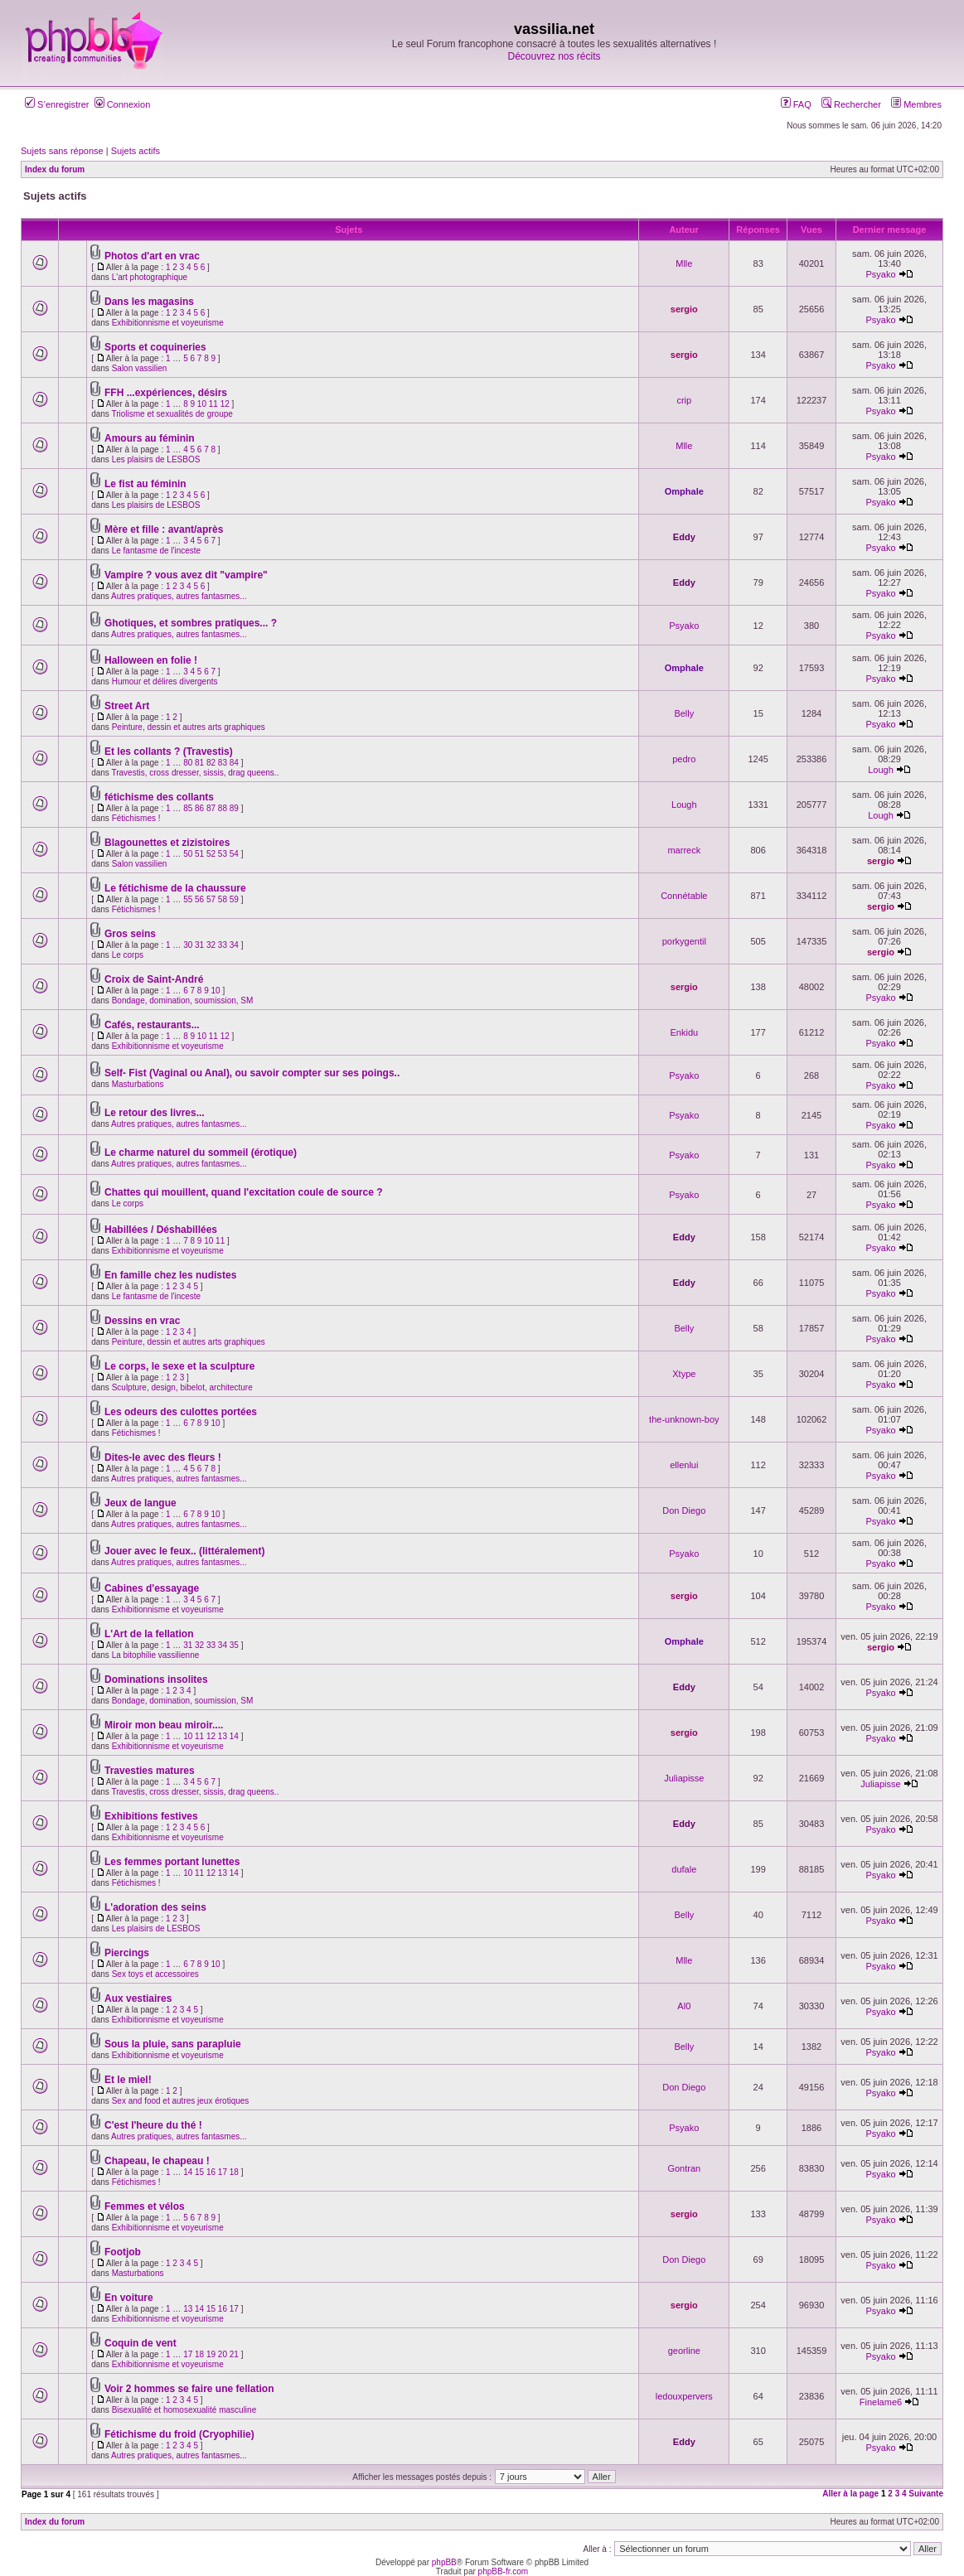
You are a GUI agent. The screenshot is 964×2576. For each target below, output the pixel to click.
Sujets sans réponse (62, 151)
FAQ (796, 104)
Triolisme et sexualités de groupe (171, 413)
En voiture (128, 2297)
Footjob (122, 2252)
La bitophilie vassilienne (156, 1655)
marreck (683, 850)
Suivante (925, 2493)
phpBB (444, 2562)
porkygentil (684, 941)
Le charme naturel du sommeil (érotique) (200, 1152)
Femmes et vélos (144, 2206)
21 (234, 2354)
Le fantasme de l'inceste (156, 550)
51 (199, 853)
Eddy (684, 537)
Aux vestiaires (138, 1998)
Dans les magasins (149, 301)
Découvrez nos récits (553, 56)
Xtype (683, 1374)
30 (187, 945)
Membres (916, 104)
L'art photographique (149, 277)
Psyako (880, 274)
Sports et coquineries (155, 347)
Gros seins (130, 934)
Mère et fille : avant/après (163, 529)
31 (199, 945)
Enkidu (684, 1032)
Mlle (684, 263)
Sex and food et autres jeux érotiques (180, 2100)
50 (187, 853)
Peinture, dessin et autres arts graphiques (188, 727)
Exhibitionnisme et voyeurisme (168, 322)
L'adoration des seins (155, 1907)
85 (187, 808)
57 (211, 899)
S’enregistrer (57, 104)
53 (222, 853)
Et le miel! (128, 2079)
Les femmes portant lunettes (172, 1862)
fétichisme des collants (159, 797)
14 (234, 1736)
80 (187, 762)
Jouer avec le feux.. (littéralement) (184, 1551)
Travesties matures (149, 1770)
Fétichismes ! (136, 818)
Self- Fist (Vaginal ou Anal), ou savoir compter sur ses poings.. (252, 1073)
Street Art (126, 706)
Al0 (683, 2006)
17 (222, 2172)
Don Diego (683, 1510)
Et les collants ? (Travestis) (168, 751)
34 (234, 945)
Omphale (684, 491)
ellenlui (684, 1465)
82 (211, 762)
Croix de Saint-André (153, 979)
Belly (684, 713)
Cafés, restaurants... (152, 1025)
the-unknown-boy (684, 1419)
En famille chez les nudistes (170, 1275)
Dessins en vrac (142, 1321)
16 (211, 2172)
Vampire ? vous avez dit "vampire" (186, 575)
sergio (684, 309)
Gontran (683, 2168)
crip (683, 400)
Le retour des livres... (154, 1113)
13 (222, 1736)
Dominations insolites (156, 1679)
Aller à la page (850, 2493)
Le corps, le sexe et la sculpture (179, 1366)
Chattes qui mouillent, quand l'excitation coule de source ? (243, 1192)
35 (234, 1645)
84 (234, 762)
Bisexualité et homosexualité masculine (184, 2409)
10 (201, 403)
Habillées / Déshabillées (160, 1229)
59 (234, 899)
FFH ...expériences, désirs (165, 393)
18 (234, 2172)
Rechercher (851, 104)
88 (222, 808)
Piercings (126, 1953)
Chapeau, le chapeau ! (157, 2161)
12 (225, 403)
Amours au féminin (149, 438)
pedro (683, 759)
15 (199, 2172)
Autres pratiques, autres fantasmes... (178, 596)
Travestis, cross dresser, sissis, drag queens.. (195, 772)
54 (234, 853)
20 (222, 2354)
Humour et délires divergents (165, 681)
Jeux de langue (140, 1503)
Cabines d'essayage (151, 1588)
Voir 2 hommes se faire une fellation (189, 2389)
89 (234, 808)
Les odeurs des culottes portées (180, 1412)
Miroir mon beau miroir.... (163, 1725)
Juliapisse (684, 1778)
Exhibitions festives (151, 1816)
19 (211, 2354)
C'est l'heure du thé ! (153, 2125)
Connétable (684, 896)
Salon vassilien (139, 368)
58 (222, 899)
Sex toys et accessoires (155, 1974)
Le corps (127, 954)
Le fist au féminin (145, 484)
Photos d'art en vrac (152, 256)
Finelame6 (881, 2402)
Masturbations (138, 1084)
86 (199, 808)
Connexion (122, 104)
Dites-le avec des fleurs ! (162, 1457)
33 (222, 945)
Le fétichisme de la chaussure (175, 888)
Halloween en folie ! (150, 660)
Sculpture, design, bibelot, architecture (182, 1387)
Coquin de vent (140, 2343)
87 (211, 808)
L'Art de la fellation (149, 1634)
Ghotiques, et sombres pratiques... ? (190, 623)
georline (684, 2351)
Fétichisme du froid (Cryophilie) (179, 2434)
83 (222, 762)
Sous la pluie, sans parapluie (172, 2044)
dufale (683, 1869)
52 (211, 853)
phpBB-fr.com (503, 2571)
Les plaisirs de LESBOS (156, 459)
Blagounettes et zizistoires (167, 842)
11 (213, 403)
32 (211, 945)
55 (187, 899)
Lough (881, 770)
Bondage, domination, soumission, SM (183, 1000)
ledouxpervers (684, 2396)
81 (199, 762)
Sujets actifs (135, 151)
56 (199, 899)
